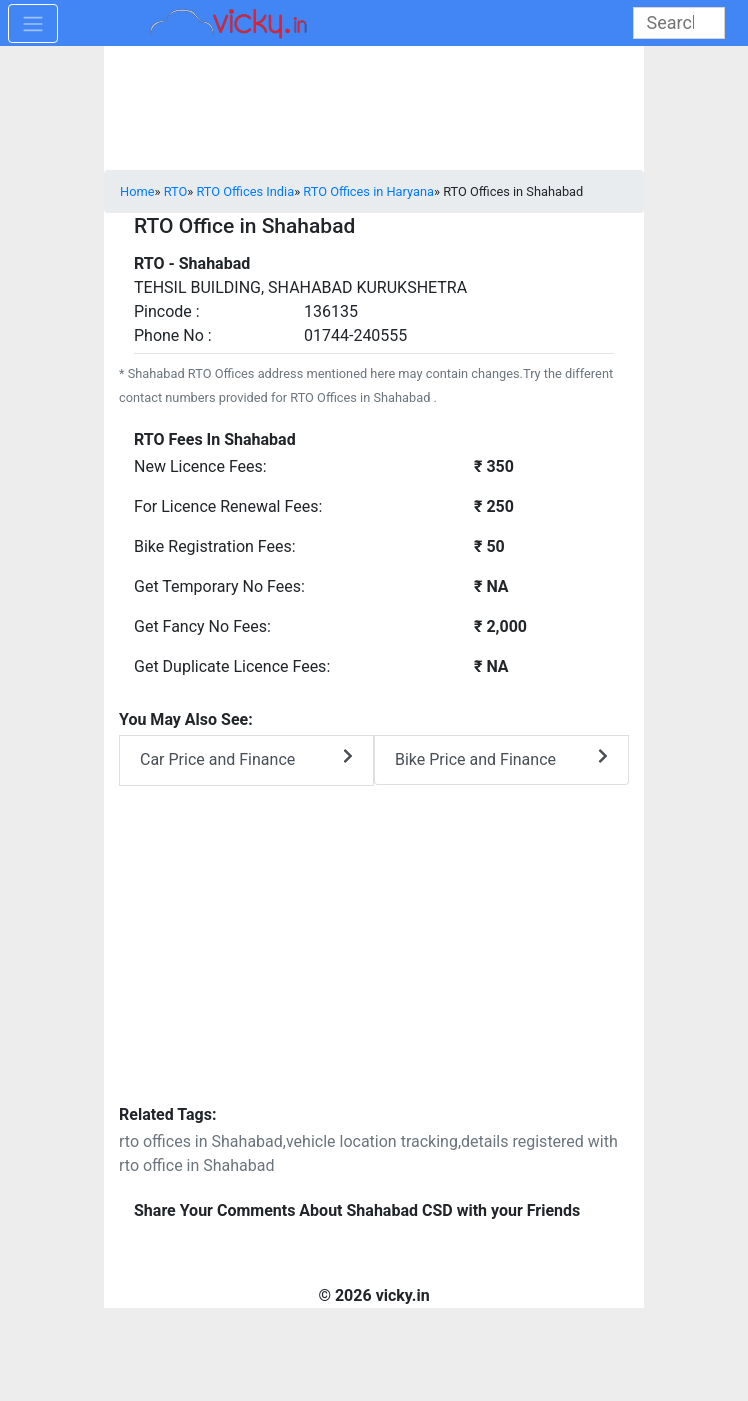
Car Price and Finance (246, 758)
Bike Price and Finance (501, 758)
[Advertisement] (374, 958)
